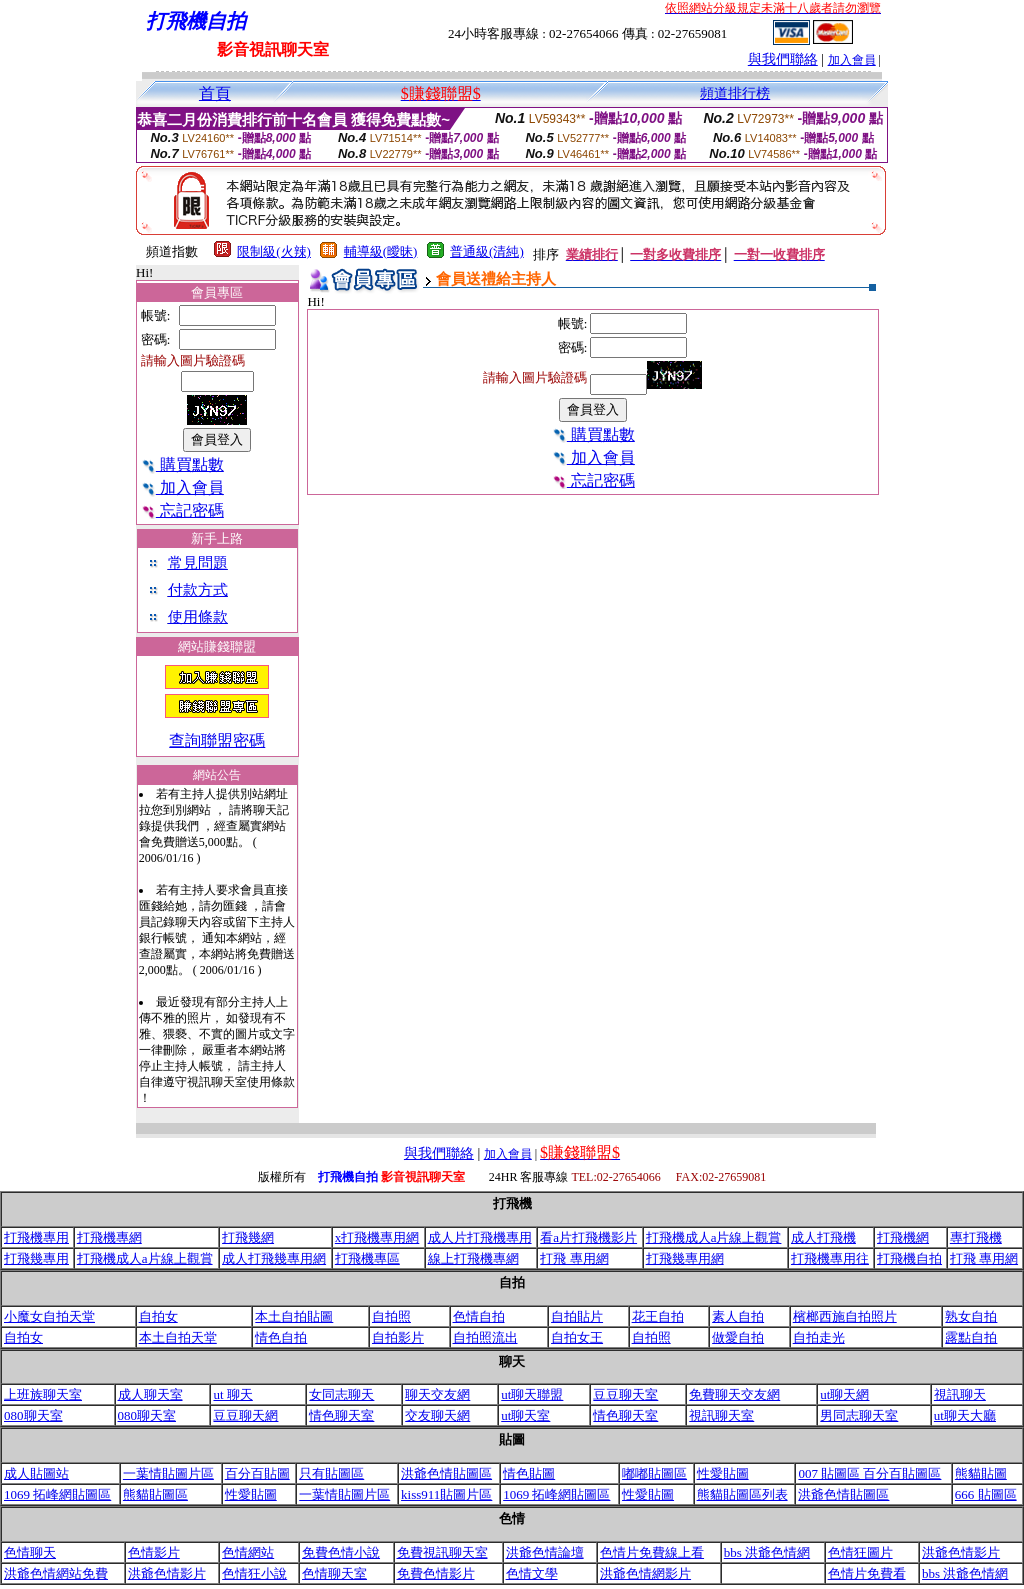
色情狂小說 (254, 1573)
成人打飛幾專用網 (274, 1258)
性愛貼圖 (723, 1473)
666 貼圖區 (986, 1494)
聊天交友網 (437, 1394)
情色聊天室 (341, 1415)
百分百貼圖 (257, 1473)
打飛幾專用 (36, 1258)
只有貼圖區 (331, 1473)
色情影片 (154, 1552)
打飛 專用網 (574, 1258)
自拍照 (391, 1316)
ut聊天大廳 (965, 1415)
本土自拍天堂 (178, 1337)
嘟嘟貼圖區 (654, 1473)
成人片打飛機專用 (480, 1237)
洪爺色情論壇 (545, 1552)
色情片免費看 (867, 1573)
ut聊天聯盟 (532, 1394)
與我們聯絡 (783, 59)
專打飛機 (976, 1237)
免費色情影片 (436, 1573)
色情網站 (248, 1552)
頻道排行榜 (735, 93)
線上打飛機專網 (473, 1258)
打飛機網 (903, 1237)
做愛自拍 (738, 1337)
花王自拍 (658, 1316)
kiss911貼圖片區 (446, 1494)
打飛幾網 (248, 1237)
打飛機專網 (109, 1237)
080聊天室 (33, 1415)
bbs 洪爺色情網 (767, 1552)
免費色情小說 (341, 1552)
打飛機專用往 (830, 1258)
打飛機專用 (36, 1237)
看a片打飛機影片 (588, 1237)
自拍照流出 (485, 1337)
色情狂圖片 (860, 1552)
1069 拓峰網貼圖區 (57, 1494)
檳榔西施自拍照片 (845, 1316)
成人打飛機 (823, 1237)
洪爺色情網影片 (645, 1573)
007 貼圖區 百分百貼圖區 (869, 1473)
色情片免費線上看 (652, 1552)
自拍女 (158, 1316)
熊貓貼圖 (981, 1473)
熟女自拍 (971, 1316)
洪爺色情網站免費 (56, 1573)
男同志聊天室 (859, 1415)
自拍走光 (819, 1337)
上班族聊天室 (43, 1394)
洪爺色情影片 (961, 1552)
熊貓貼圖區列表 (742, 1494)
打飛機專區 (367, 1258)
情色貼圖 (529, 1473)
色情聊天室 (334, 1573)
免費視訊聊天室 (442, 1552)
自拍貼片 (577, 1316)
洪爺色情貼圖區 (446, 1473)
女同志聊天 (341, 1394)
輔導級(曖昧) (381, 251)
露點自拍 (971, 1337)
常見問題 (198, 563)
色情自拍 (479, 1316)
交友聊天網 (437, 1415)
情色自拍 (281, 1337)
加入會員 (852, 60)
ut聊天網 (844, 1394)
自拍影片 (398, 1337)
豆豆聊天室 (625, 1394)
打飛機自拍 (909, 1258)
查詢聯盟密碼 (217, 740)
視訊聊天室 (721, 1415)
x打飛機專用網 (377, 1237)
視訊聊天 (960, 1394)
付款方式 (198, 590)
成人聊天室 (150, 1394)
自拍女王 (577, 1337)
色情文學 (532, 1573)
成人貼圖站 (36, 1473)
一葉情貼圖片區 (168, 1473)
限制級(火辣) (274, 251)
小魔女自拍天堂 (49, 1316)
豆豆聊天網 (245, 1415)
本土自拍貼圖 (294, 1316)
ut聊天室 (525, 1415)
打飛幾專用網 (685, 1258)
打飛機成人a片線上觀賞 (714, 1237)
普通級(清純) (487, 251)
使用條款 (198, 617)
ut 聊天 (232, 1394)
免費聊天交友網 (734, 1394)
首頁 (215, 93)
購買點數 (182, 464)
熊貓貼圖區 (155, 1494)
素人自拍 (738, 1316)
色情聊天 (30, 1552)
